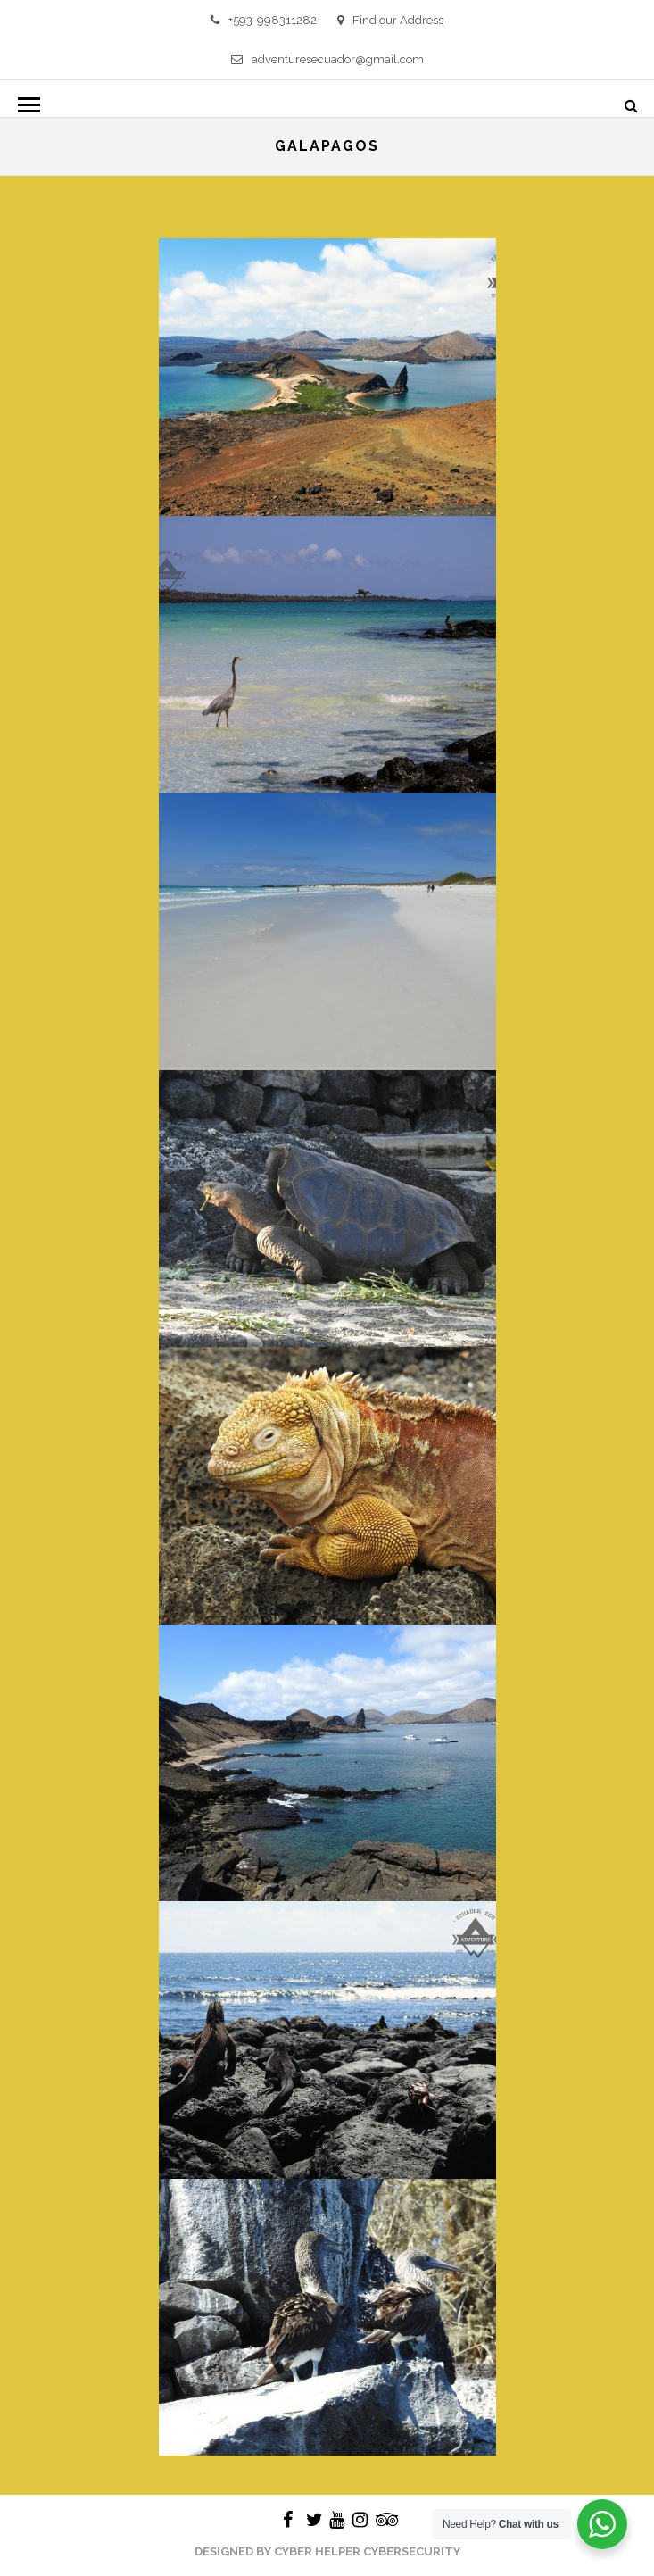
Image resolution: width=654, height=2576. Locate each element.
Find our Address (390, 20)
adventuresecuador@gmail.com (327, 59)
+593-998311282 (264, 20)
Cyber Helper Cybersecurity (367, 2551)
